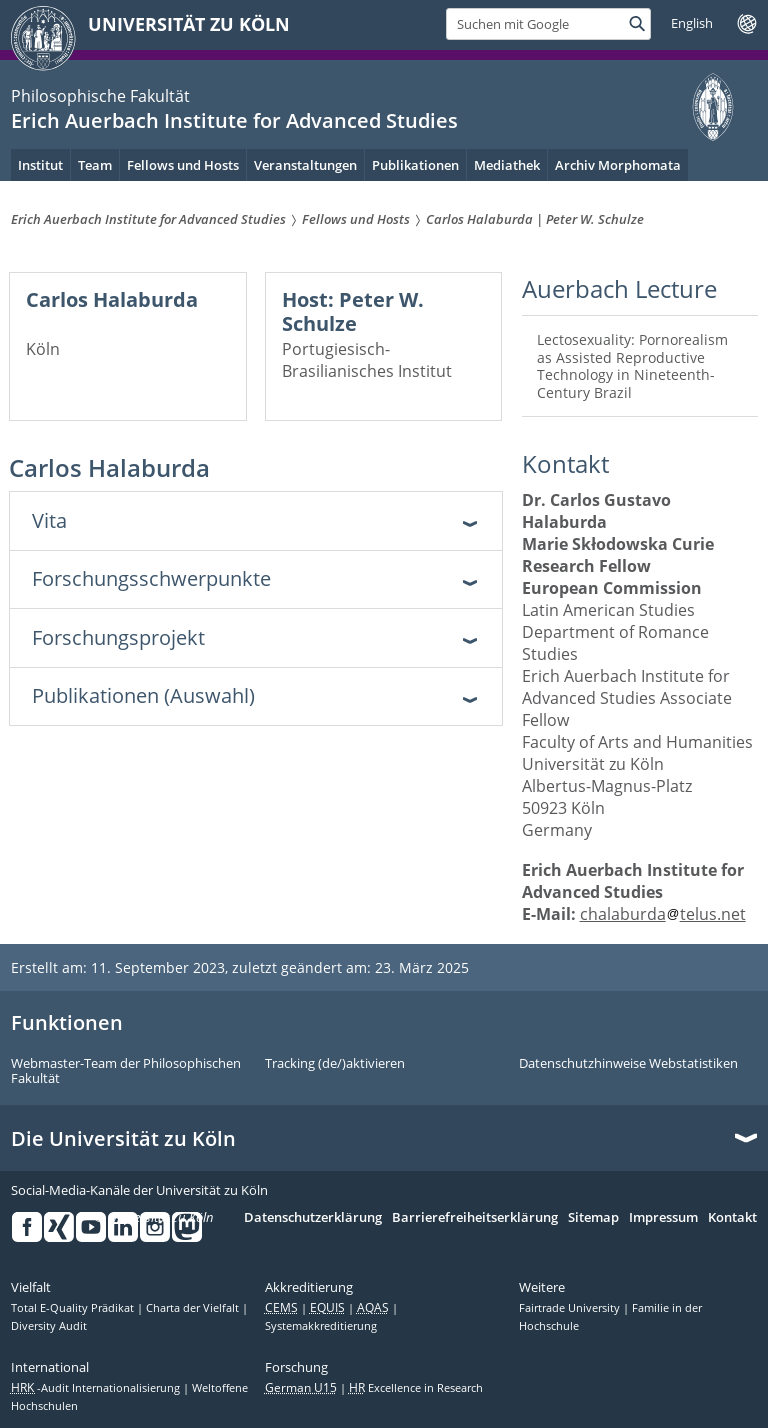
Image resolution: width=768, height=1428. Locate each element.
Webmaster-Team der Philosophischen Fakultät (126, 1071)
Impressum (663, 1218)
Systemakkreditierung (321, 1326)
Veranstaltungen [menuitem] (305, 165)
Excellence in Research (416, 1388)
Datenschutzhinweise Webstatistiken (628, 1064)
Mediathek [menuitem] (507, 165)
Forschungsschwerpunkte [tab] (151, 578)
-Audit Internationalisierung (97, 1388)
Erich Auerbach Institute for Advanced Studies (234, 120)
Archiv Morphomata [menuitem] (618, 165)
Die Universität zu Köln (123, 1139)
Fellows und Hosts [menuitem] (183, 165)
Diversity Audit (49, 1326)
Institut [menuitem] (40, 165)
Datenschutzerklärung (313, 1218)
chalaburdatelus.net (663, 914)
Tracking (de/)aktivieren (335, 1064)
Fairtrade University (571, 1308)
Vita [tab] (49, 520)
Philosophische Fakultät (100, 96)
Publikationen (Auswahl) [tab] (143, 695)
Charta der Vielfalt (194, 1308)
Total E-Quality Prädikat (74, 1308)
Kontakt (732, 1218)
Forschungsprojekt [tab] (118, 637)
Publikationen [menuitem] (415, 165)
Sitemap (593, 1218)
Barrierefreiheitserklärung (475, 1218)
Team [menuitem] (95, 165)
